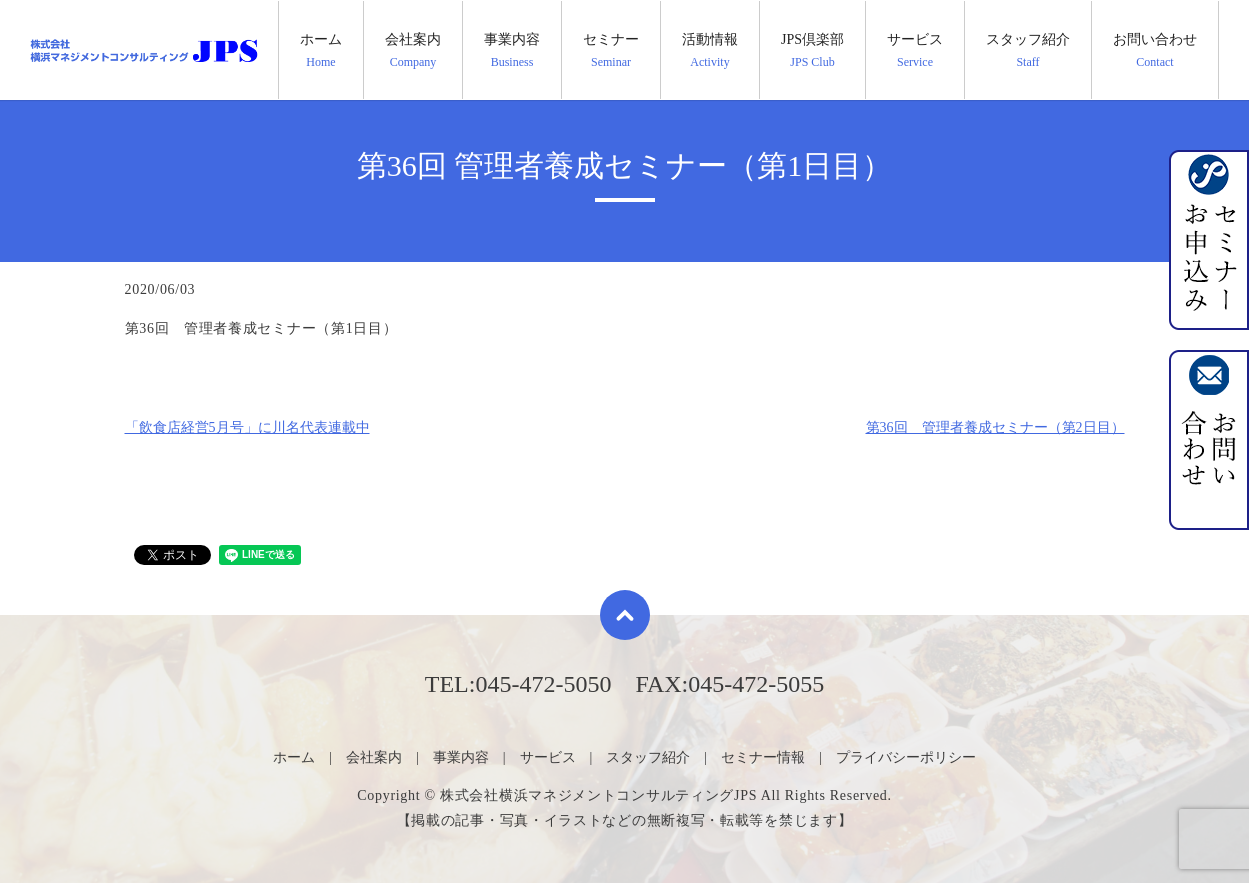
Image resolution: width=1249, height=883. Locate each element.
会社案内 (413, 51)
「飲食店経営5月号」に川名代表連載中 (247, 427)
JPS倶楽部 (812, 51)
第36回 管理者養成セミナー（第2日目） (995, 427)
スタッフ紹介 (1028, 51)
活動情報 (710, 51)
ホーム (321, 51)
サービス (915, 51)
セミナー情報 (763, 757)
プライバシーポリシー (906, 757)
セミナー (611, 51)
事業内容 (512, 51)
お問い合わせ (1155, 51)
